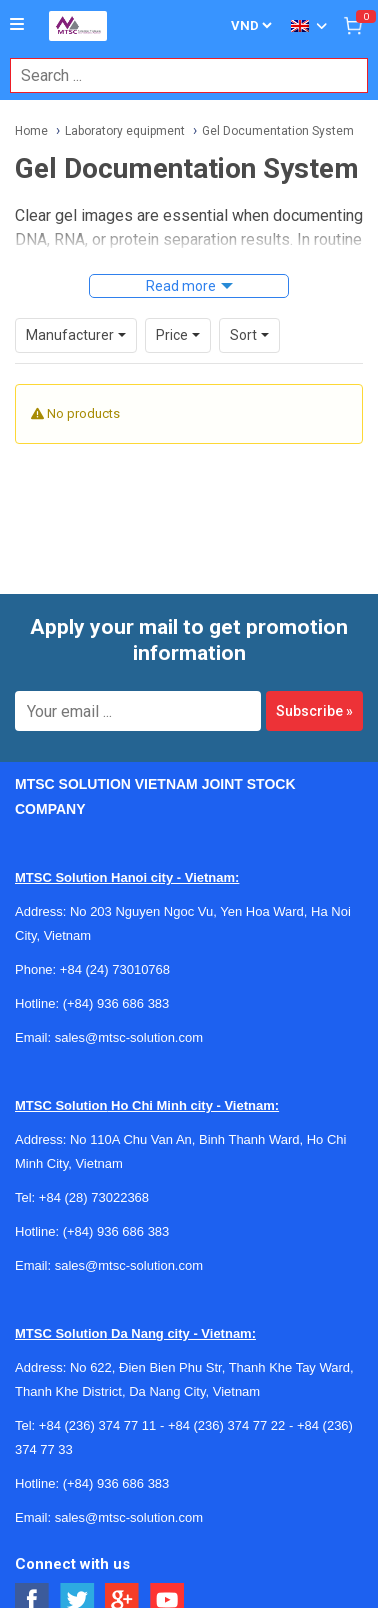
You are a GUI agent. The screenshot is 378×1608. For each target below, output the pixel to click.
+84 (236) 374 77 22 (226, 1425)
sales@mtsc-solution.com (129, 1037)
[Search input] (178, 75)
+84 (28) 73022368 (94, 1197)
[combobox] (178, 75)
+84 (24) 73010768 (115, 969)
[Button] (17, 25)
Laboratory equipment (125, 131)
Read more (181, 286)
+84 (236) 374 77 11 (97, 1425)
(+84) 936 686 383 (116, 1003)
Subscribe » (314, 711)
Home (31, 131)
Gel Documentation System (278, 131)
